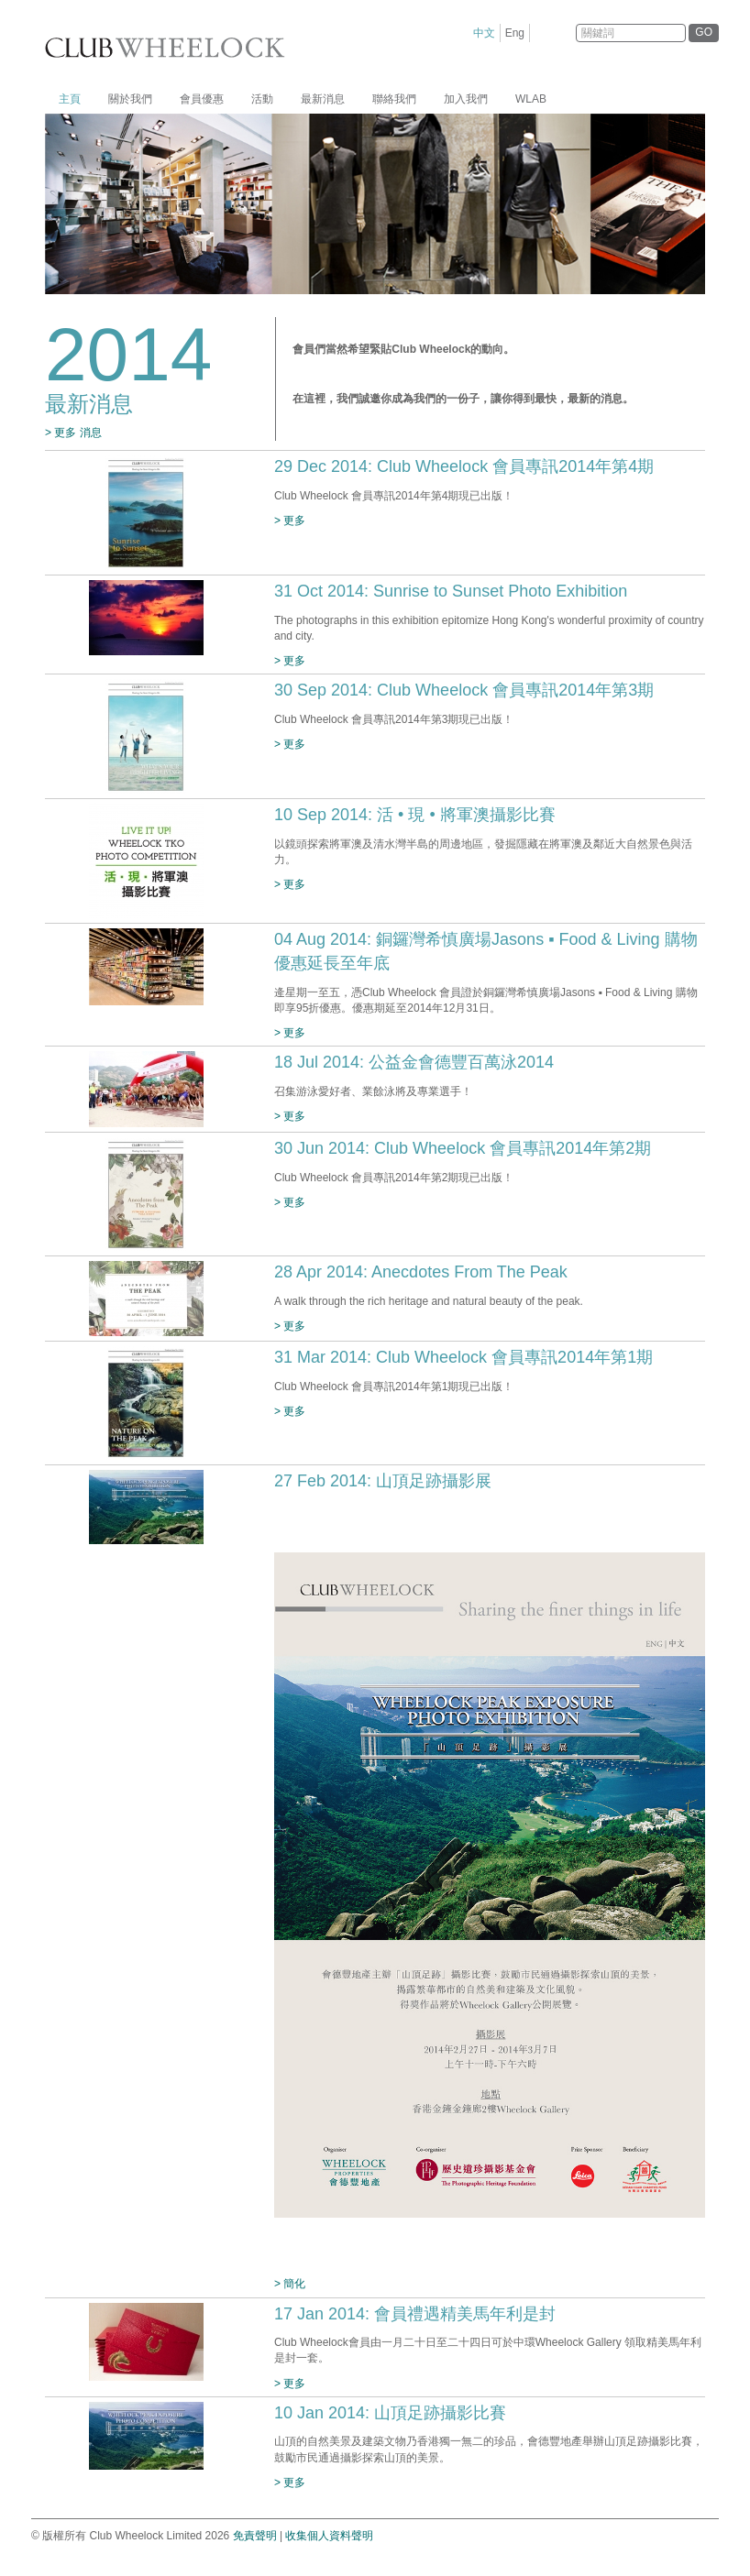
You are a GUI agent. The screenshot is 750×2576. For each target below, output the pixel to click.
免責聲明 (255, 2535)
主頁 (70, 99)
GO (703, 32)
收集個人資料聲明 (329, 2535)
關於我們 (130, 99)
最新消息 (323, 99)
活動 (262, 99)
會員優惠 (202, 99)
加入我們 (466, 99)
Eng (514, 33)
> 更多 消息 (73, 432)
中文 (484, 33)
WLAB (530, 99)
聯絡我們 (394, 99)
